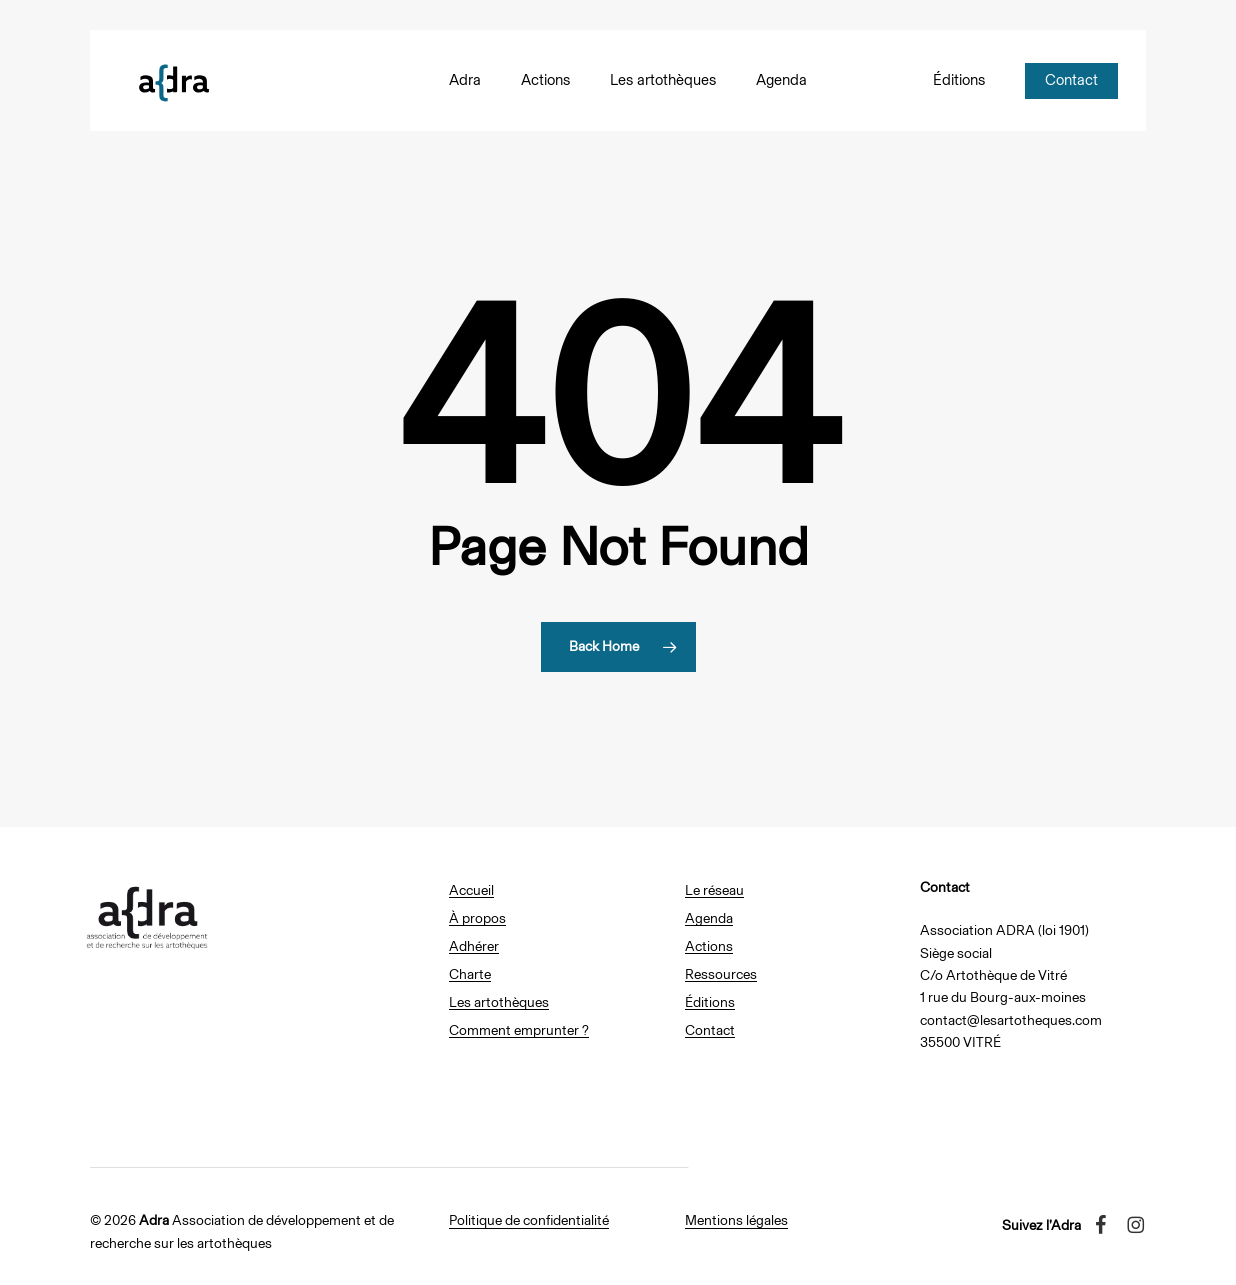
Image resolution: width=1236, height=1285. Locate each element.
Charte (470, 974)
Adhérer (474, 946)
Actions (709, 946)
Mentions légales (736, 1220)
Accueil (471, 890)
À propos (477, 918)
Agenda (709, 918)
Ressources (721, 974)
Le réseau (714, 890)
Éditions (710, 1002)
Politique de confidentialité (529, 1220)
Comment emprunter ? (519, 1030)
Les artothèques (499, 1002)
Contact (710, 1030)
